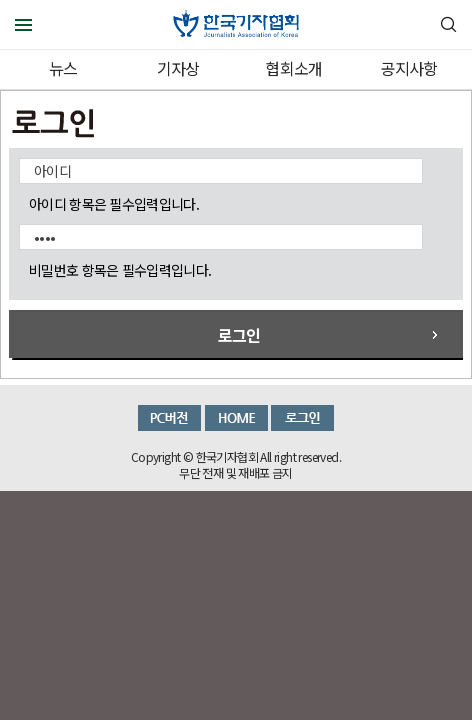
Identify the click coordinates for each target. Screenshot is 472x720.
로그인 (239, 335)
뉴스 (63, 68)
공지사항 (409, 68)
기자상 (178, 68)
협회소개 (293, 68)
